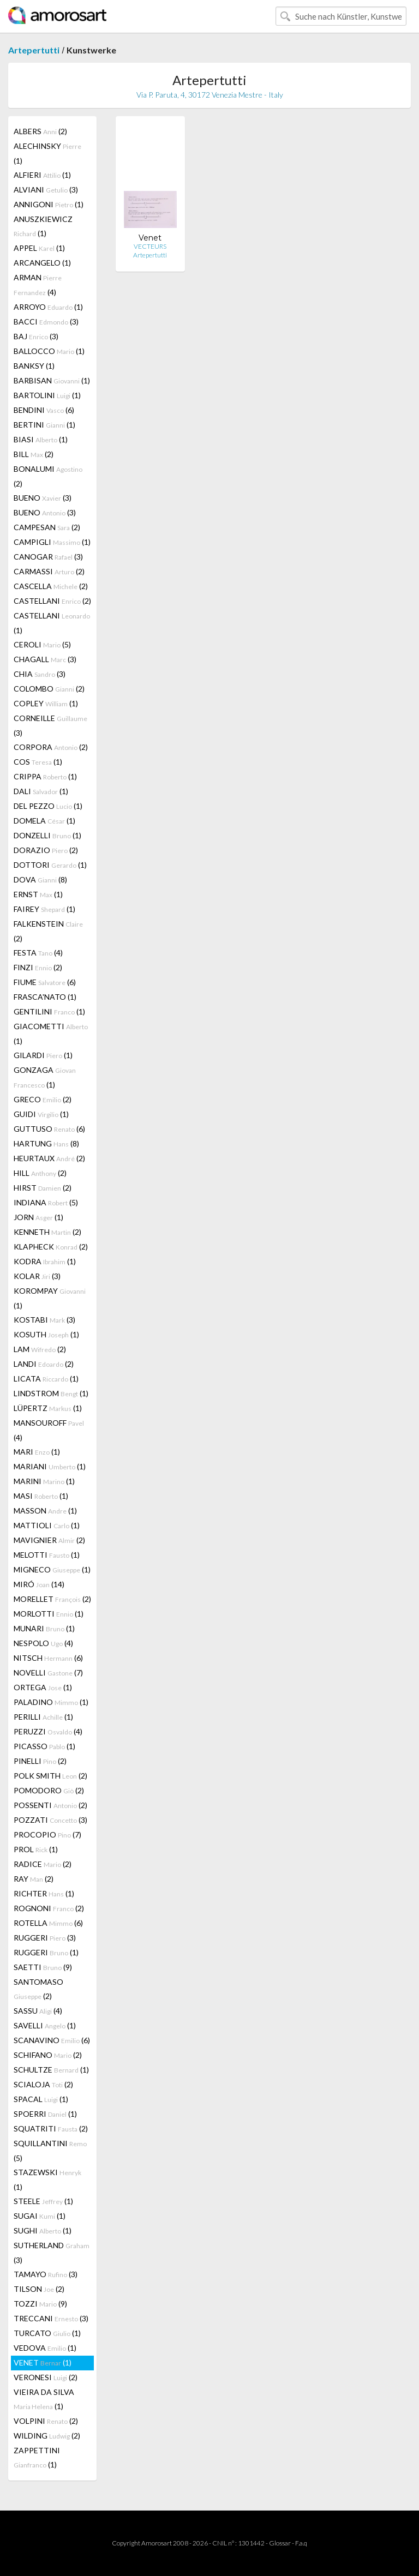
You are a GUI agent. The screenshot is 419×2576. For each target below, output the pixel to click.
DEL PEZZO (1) (48, 805)
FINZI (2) (38, 967)
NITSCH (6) (48, 1657)
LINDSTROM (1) (51, 1393)
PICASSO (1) (44, 1746)
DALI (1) (41, 791)
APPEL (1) (39, 248)
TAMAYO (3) (45, 2274)
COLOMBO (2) (49, 688)
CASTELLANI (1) (52, 623)
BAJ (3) (36, 336)
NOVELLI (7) (48, 1672)
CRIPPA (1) (45, 776)
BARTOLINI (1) (47, 395)
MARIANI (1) (50, 1466)
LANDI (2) (44, 1363)
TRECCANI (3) (51, 2318)
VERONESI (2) (45, 2377)
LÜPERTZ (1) (48, 1408)
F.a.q (301, 2543)
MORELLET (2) (52, 1599)
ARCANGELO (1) (42, 262)
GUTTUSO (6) (49, 1128)
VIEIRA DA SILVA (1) (44, 2399)
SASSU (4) (38, 2010)
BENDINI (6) (44, 410)
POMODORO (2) (49, 1790)
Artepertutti (33, 50)
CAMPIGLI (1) (52, 542)
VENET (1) (42, 2362)
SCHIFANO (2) (48, 2054)
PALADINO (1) (51, 1702)
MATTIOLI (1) (47, 1525)
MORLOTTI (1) (48, 1613)
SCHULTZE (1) (51, 2069)
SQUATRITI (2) (51, 2128)
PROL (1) (36, 1849)
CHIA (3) (39, 673)
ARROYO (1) (48, 306)
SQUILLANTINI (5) (50, 2151)
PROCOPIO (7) (47, 1834)
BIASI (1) (41, 439)
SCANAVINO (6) (52, 2040)
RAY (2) (33, 1878)
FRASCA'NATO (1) (45, 996)
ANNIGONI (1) (48, 204)
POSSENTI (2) (50, 1805)
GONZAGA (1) (45, 1077)
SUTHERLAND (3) (51, 2253)
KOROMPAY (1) (50, 1298)
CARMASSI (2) (49, 571)
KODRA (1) (45, 1261)
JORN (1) (38, 1217)
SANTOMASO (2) (38, 1989)
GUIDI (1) (41, 1114)
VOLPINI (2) (46, 2420)
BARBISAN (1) (52, 380)
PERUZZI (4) (48, 1731)
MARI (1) (37, 1451)
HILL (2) (40, 1173)
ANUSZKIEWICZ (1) (43, 226)
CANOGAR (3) (48, 556)
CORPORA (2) (51, 747)
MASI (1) (41, 1495)
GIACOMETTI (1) (51, 1034)
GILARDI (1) (43, 1055)
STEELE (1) (43, 2201)
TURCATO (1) (47, 2333)
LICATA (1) (46, 1378)
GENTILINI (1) (49, 1011)
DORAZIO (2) (46, 850)
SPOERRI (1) (45, 2113)
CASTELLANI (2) (52, 600)
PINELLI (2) (40, 1761)
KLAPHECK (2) (51, 1246)
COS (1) (38, 761)
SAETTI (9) (43, 1967)
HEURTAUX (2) (49, 1158)
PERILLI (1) (43, 1716)
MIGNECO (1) (52, 1569)
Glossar (280, 2543)
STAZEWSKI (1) (47, 2179)
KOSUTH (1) (46, 1334)
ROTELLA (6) (48, 1923)
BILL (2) (33, 454)
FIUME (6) (45, 982)
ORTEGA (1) (43, 1687)
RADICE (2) (42, 1864)
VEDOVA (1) (45, 2347)
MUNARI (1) (44, 1628)
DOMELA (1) (44, 820)
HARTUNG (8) (46, 1143)
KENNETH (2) (47, 1231)
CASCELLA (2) (51, 586)
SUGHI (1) (42, 2230)
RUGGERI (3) (45, 1937)
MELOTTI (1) (47, 1554)
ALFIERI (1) (42, 174)
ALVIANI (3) (46, 189)
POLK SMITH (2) (50, 1775)
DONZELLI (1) (47, 835)
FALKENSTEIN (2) (48, 931)
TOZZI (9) (40, 2303)
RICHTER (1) (44, 1893)
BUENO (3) (42, 497)
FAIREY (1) (44, 909)
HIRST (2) (42, 1187)
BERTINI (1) (44, 424)
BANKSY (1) (34, 365)
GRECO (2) (42, 1099)
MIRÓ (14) (39, 1584)
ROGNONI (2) (49, 1908)
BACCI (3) (46, 321)
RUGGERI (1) (46, 1952)
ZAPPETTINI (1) (37, 2457)
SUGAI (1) (39, 2215)
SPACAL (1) (41, 2099)
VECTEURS (150, 246)
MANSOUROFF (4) (49, 1430)
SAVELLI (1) (45, 2025)
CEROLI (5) (42, 644)
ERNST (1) (38, 894)
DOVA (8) (40, 879)
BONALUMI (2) (48, 476)
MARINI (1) (44, 1481)
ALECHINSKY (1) (47, 153)
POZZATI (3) (50, 1819)
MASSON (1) (45, 1510)
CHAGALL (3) (45, 659)
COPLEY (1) (46, 703)
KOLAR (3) (37, 1276)
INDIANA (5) (46, 1202)
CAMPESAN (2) (47, 527)
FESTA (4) (38, 952)
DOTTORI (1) (50, 864)
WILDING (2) (47, 2435)
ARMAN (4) (38, 285)
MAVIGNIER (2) (49, 1540)
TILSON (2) (39, 2288)
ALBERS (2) (40, 131)
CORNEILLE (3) (50, 725)
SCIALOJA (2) (43, 2084)
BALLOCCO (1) (49, 351)
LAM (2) (40, 1349)
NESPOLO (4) (43, 1643)
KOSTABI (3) (44, 1319)
